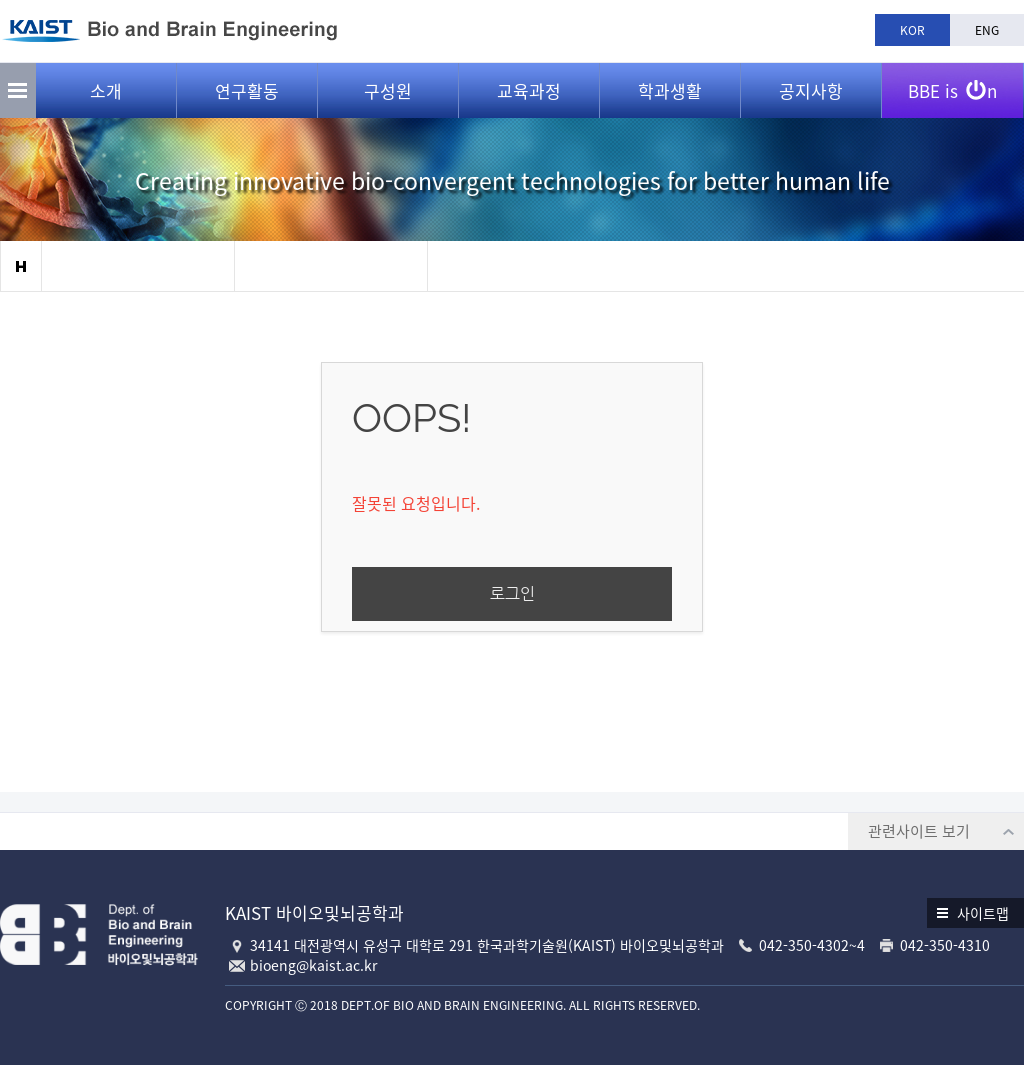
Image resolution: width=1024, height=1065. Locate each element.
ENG (987, 30)
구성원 (388, 90)
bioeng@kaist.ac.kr (313, 965)
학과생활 (670, 90)
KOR (912, 30)
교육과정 (529, 90)
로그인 (512, 593)
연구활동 (247, 90)
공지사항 (811, 90)
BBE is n (952, 83)
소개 (106, 90)
